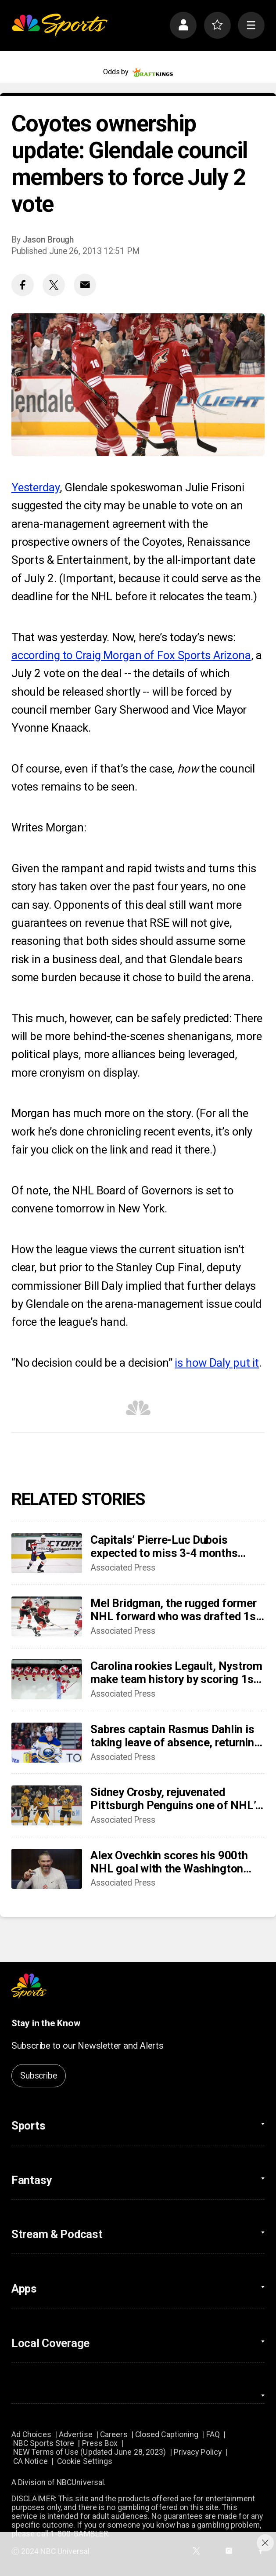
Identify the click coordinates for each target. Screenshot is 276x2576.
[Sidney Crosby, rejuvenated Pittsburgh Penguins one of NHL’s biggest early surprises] (46, 1805)
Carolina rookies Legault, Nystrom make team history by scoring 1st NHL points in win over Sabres (176, 1672)
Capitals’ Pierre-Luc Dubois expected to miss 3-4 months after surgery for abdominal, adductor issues (163, 1546)
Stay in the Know (45, 2023)
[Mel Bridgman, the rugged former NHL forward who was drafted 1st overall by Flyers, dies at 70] (46, 1616)
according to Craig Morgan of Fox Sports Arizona (131, 655)
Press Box (100, 2443)
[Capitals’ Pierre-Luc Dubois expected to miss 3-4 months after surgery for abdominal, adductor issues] (46, 1553)
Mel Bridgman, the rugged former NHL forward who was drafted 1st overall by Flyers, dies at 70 (175, 1609)
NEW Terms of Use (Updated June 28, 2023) (89, 2452)
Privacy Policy (198, 2452)
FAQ (213, 2434)
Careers (114, 2434)
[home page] (59, 25)
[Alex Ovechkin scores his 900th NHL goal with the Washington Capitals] (46, 1869)
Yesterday (35, 487)
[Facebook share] (22, 285)
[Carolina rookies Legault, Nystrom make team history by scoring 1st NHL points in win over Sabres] (46, 1679)
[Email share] (85, 285)
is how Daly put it (217, 1362)
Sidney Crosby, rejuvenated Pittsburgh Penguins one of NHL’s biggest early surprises (175, 1798)
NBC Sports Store (43, 2443)
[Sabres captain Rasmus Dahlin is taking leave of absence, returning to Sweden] (46, 1743)
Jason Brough (48, 240)
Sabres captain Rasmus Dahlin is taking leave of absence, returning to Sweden (175, 1736)
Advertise (76, 2434)
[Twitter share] (54, 285)
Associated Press (122, 1568)
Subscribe (38, 2076)
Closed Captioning (167, 2434)
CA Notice (30, 2461)
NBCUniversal (80, 2482)
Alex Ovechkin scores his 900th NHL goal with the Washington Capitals (168, 1862)
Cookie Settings (84, 2461)
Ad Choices (31, 2434)
